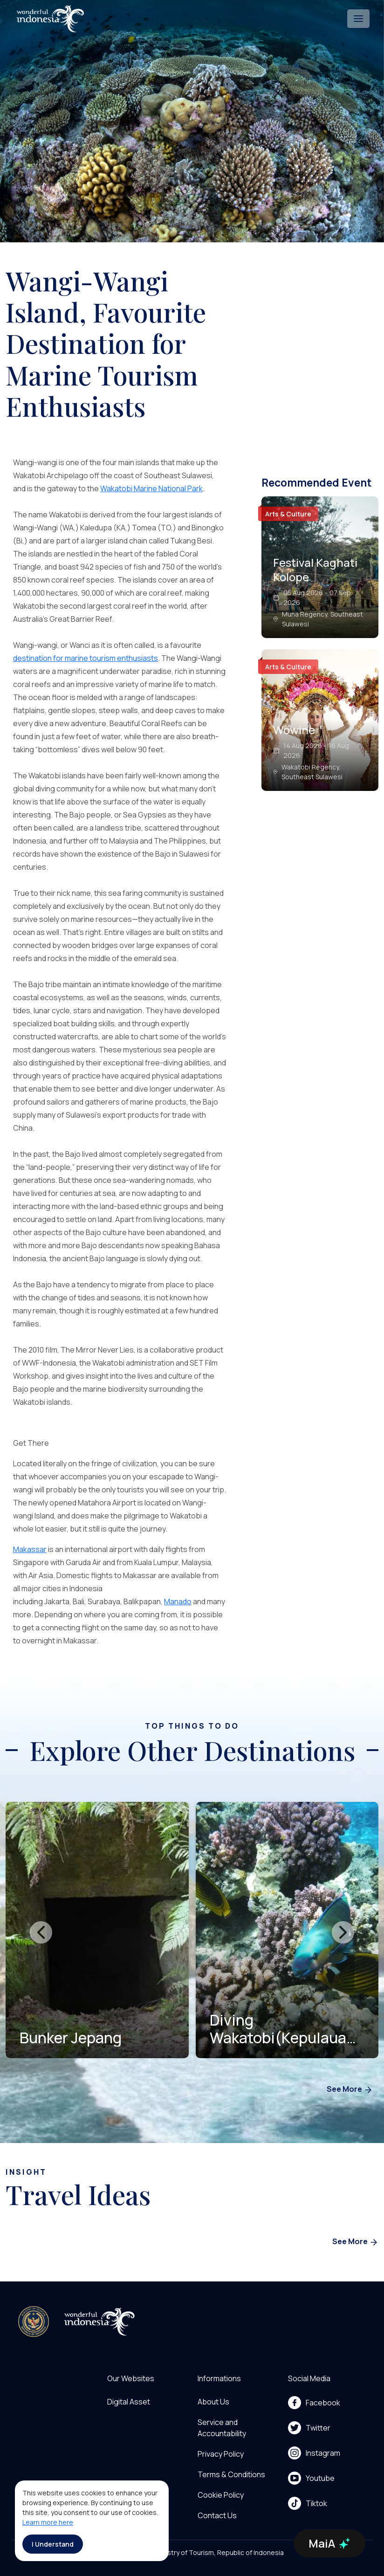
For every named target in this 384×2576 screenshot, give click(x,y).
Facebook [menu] (314, 2402)
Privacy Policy (221, 2454)
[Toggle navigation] (358, 18)
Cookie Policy (221, 2495)
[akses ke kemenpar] (33, 2321)
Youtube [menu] (311, 2478)
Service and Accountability (222, 2428)
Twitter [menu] (309, 2427)
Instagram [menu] (314, 2452)
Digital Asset (128, 2402)
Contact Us (217, 2515)
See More (350, 2089)
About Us (213, 2402)
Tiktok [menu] (307, 2503)
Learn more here (47, 2522)
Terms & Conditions (231, 2474)
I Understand (53, 2544)
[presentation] (41, 1932)
